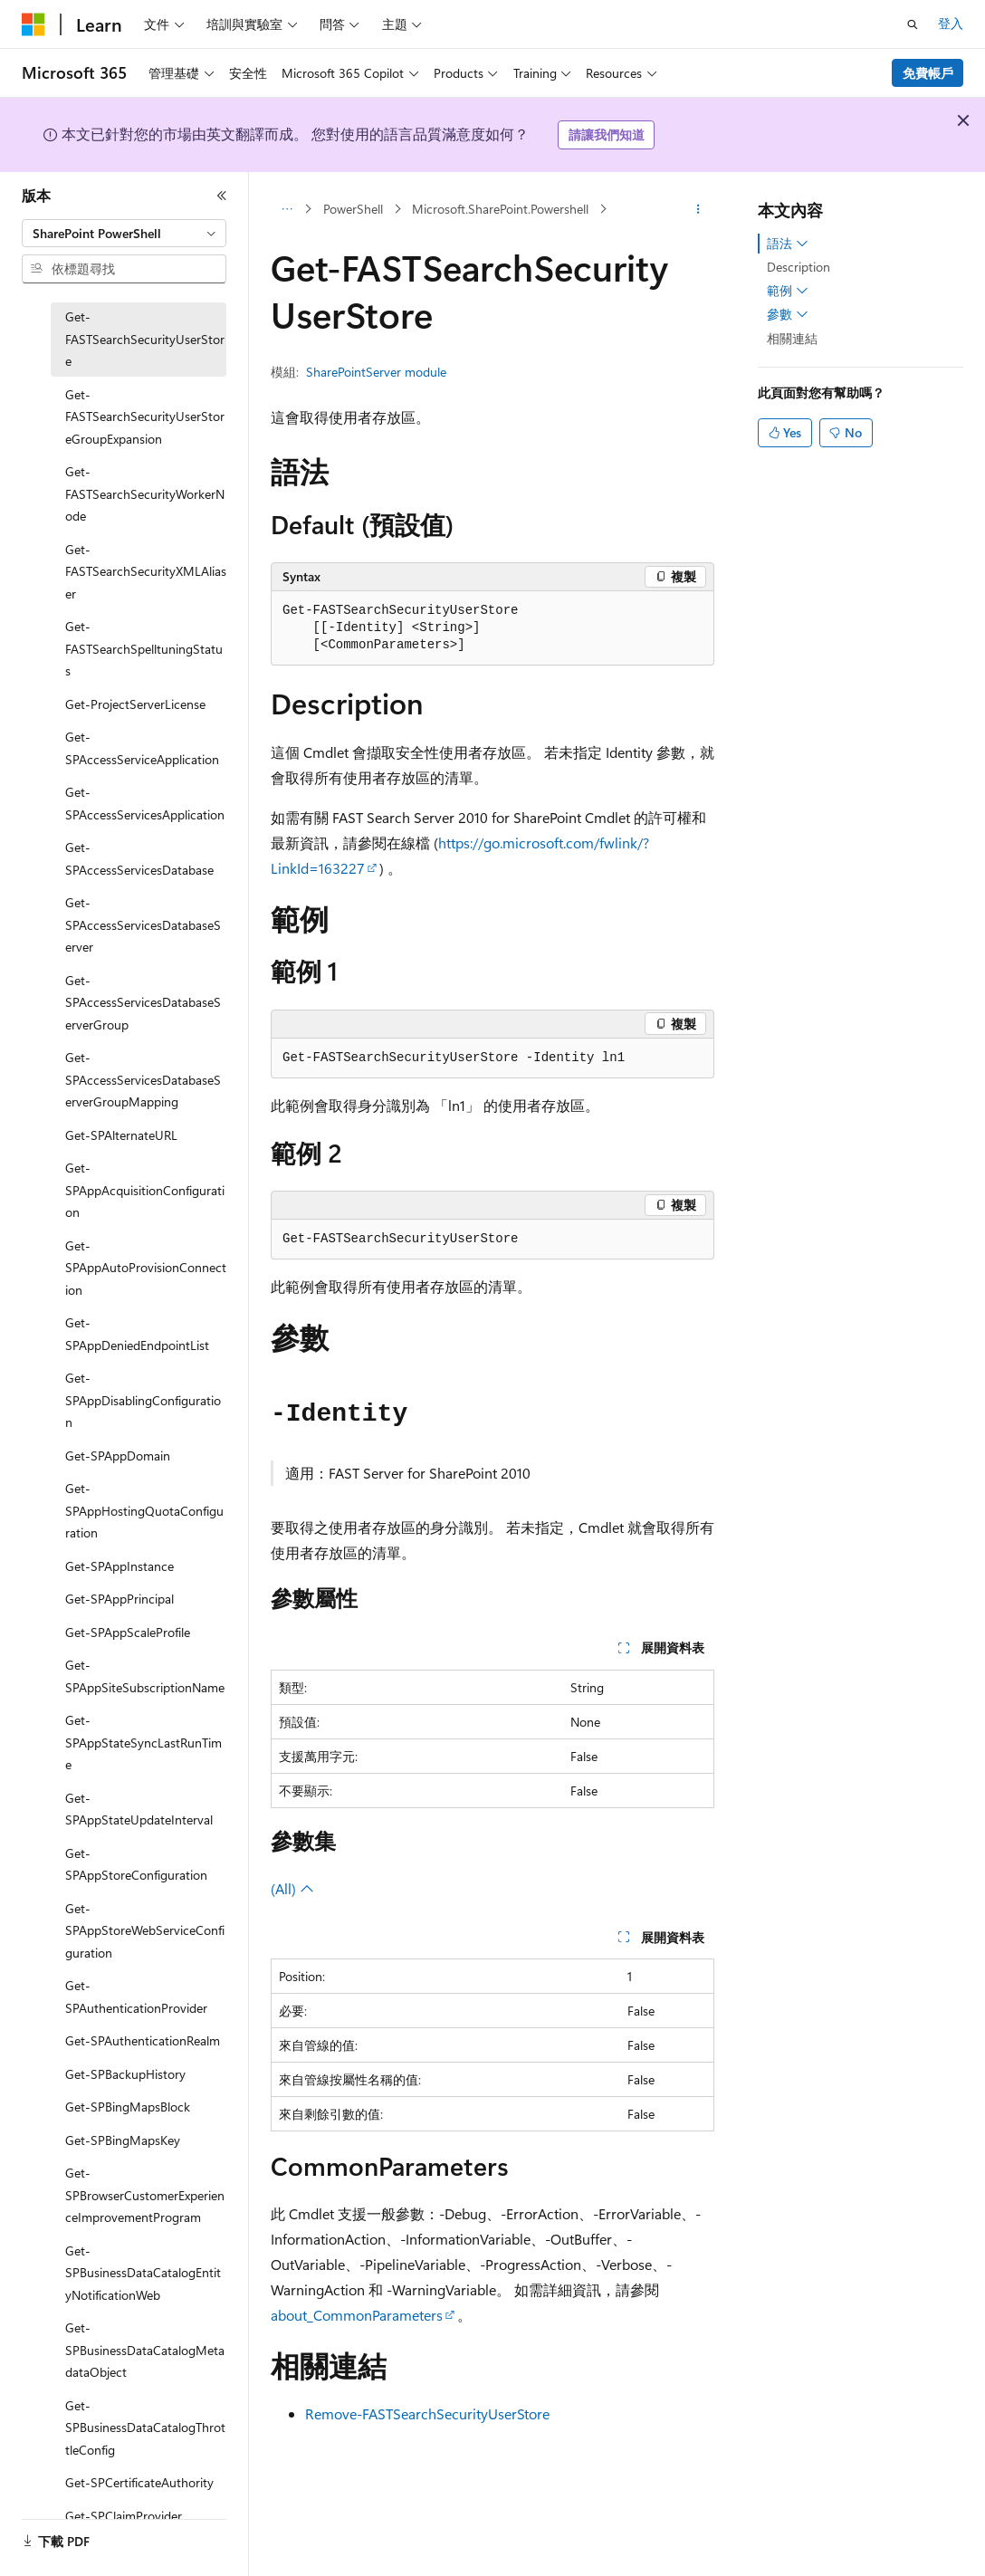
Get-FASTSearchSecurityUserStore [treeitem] (145, 338)
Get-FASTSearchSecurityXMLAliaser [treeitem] (145, 571)
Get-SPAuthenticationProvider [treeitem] (136, 1996)
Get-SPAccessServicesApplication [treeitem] (145, 803)
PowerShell (353, 208)
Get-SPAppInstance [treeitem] (119, 1566)
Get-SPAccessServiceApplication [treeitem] (142, 748)
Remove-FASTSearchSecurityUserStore (427, 2413)
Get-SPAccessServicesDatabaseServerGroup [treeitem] (143, 1002)
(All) (292, 1888)
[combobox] (124, 233)
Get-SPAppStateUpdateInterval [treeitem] (139, 1809)
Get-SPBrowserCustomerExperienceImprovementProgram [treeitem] (145, 2195)
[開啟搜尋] (912, 24)
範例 (787, 290)
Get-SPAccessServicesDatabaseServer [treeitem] (143, 924)
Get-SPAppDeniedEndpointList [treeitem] (137, 1334)
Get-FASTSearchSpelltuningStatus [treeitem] (144, 648)
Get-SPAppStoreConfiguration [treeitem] (136, 1864)
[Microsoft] (33, 24)
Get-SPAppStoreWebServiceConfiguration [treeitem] (145, 1930)
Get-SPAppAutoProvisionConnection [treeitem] (145, 1267)
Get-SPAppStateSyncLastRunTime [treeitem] (143, 1742)
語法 (787, 243)
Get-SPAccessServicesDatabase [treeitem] (139, 858)
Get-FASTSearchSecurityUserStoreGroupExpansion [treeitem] (145, 416)
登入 (950, 23)
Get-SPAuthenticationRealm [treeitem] (142, 2040)
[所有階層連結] (286, 209)
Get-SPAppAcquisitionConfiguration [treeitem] (145, 1190)
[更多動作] (698, 209)
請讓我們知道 (607, 134)
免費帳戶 (928, 72)
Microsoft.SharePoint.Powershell (500, 208)
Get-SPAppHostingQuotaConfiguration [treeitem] (144, 1510)
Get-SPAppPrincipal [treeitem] (119, 1598)
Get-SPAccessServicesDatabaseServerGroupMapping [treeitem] (143, 1079)
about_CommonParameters (357, 2314)
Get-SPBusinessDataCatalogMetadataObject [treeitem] (145, 2349)
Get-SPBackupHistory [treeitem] (125, 2074)
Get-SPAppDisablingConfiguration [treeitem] (143, 1400)
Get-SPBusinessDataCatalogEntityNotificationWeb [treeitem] (143, 2272)
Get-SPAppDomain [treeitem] (117, 1455)
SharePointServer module (376, 371)
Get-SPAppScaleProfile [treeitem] (127, 1632)
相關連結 (792, 338)
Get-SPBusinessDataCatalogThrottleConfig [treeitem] (145, 2427)
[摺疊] (222, 195)
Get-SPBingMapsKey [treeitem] (122, 2140)
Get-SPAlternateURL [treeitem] (121, 1135)
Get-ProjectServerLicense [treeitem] (135, 704)
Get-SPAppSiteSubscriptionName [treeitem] (145, 1676)
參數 (787, 314)
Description (798, 266)
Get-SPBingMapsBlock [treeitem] (127, 2106)
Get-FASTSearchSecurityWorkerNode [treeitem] (145, 493)
